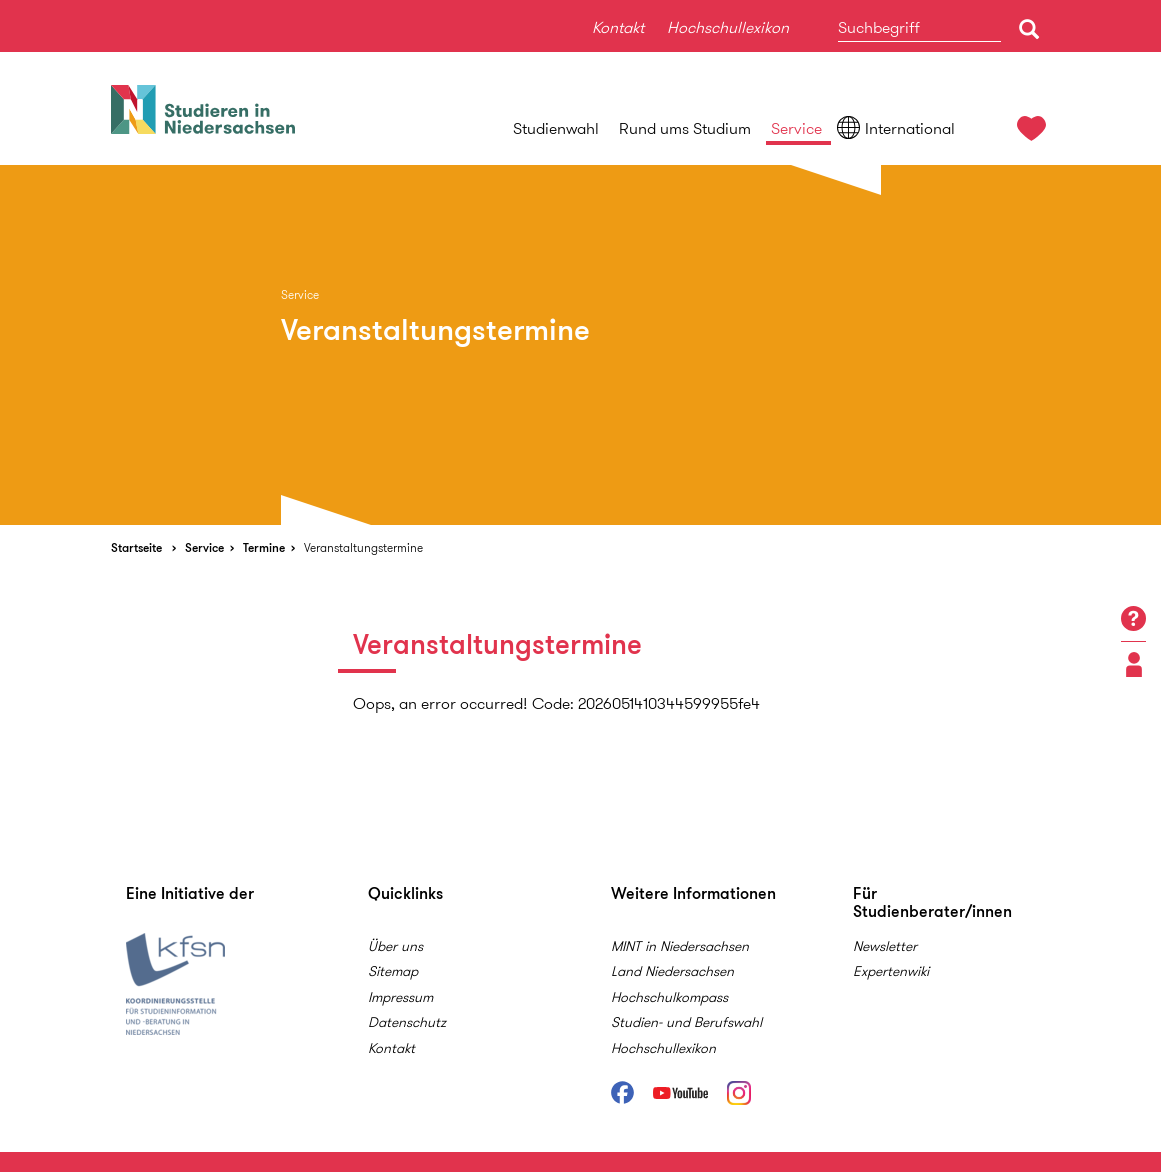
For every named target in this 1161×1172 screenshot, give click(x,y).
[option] (580, 345)
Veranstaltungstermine (363, 547)
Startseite (136, 547)
